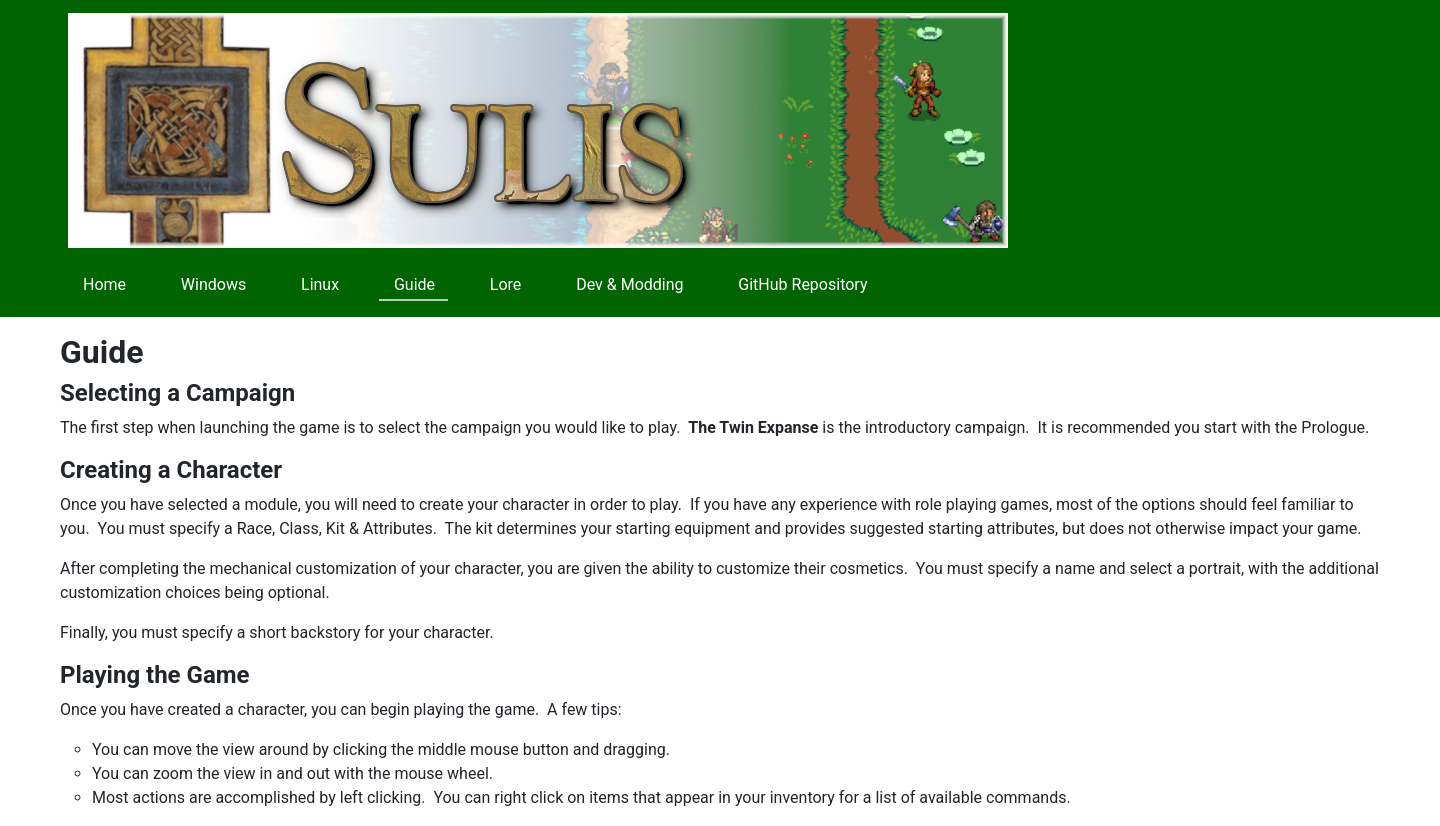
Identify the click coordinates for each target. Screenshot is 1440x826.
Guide (414, 284)
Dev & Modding (629, 284)
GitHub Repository (802, 284)
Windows (213, 284)
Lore (506, 284)
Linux (320, 284)
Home (104, 284)
